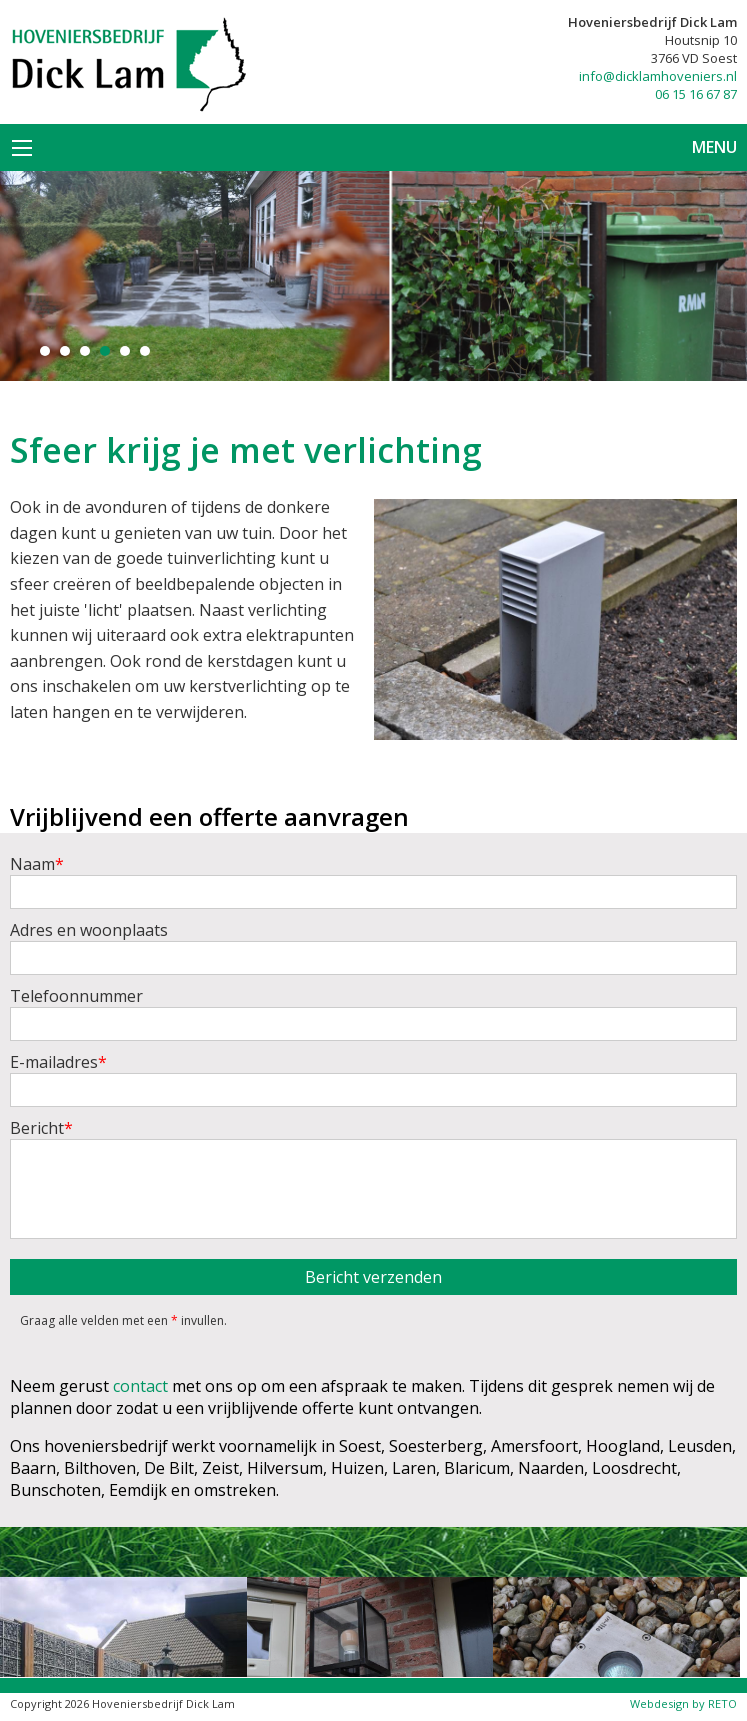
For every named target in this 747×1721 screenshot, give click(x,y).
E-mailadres (373, 1079)
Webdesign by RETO (683, 1703)
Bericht (373, 1178)
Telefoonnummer (373, 1013)
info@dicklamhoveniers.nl (658, 76)
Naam (373, 881)
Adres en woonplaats (373, 947)
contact (140, 1386)
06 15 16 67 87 (696, 94)
